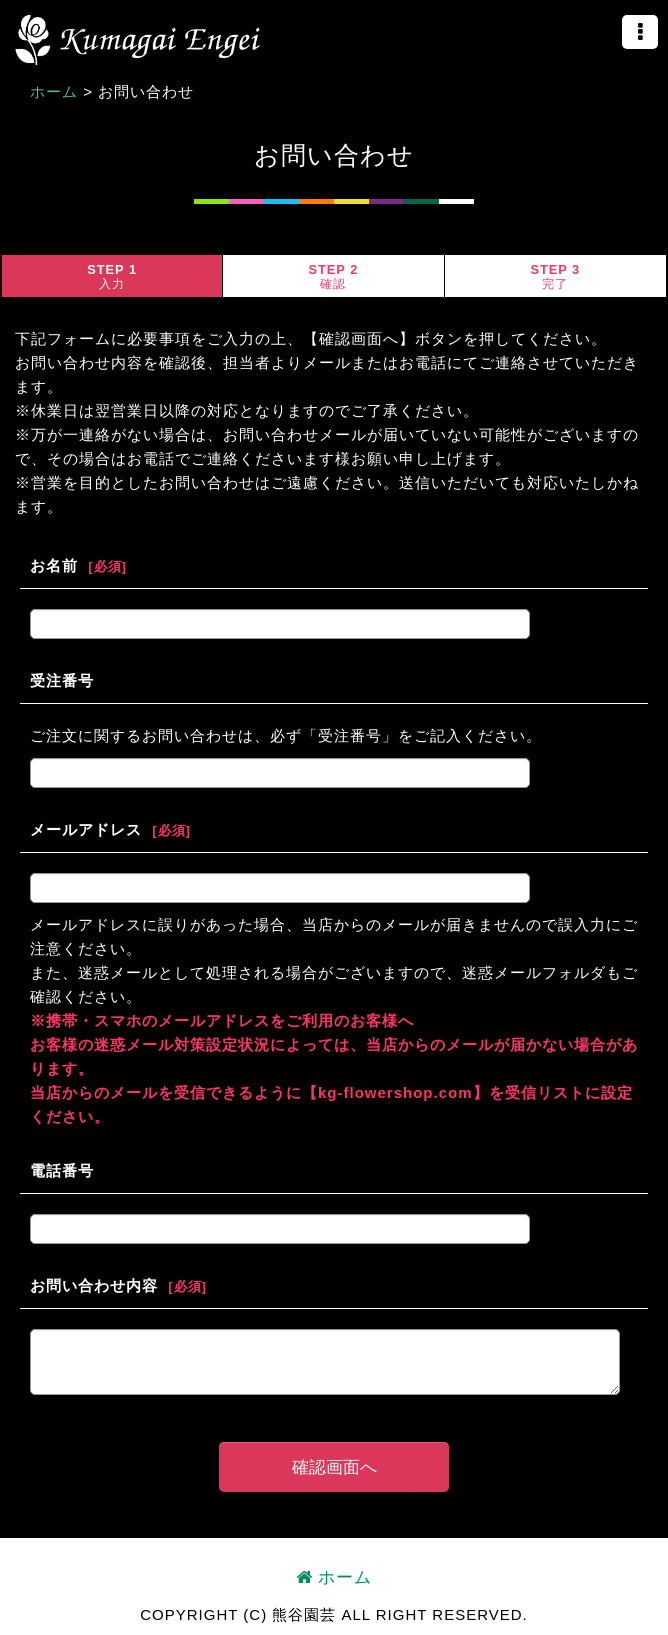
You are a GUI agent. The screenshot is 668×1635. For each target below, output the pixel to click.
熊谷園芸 (137, 40)
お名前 (54, 565)
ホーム (334, 1577)
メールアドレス (86, 829)
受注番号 (62, 680)
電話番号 (62, 1170)
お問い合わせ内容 (94, 1285)
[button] (640, 32)
